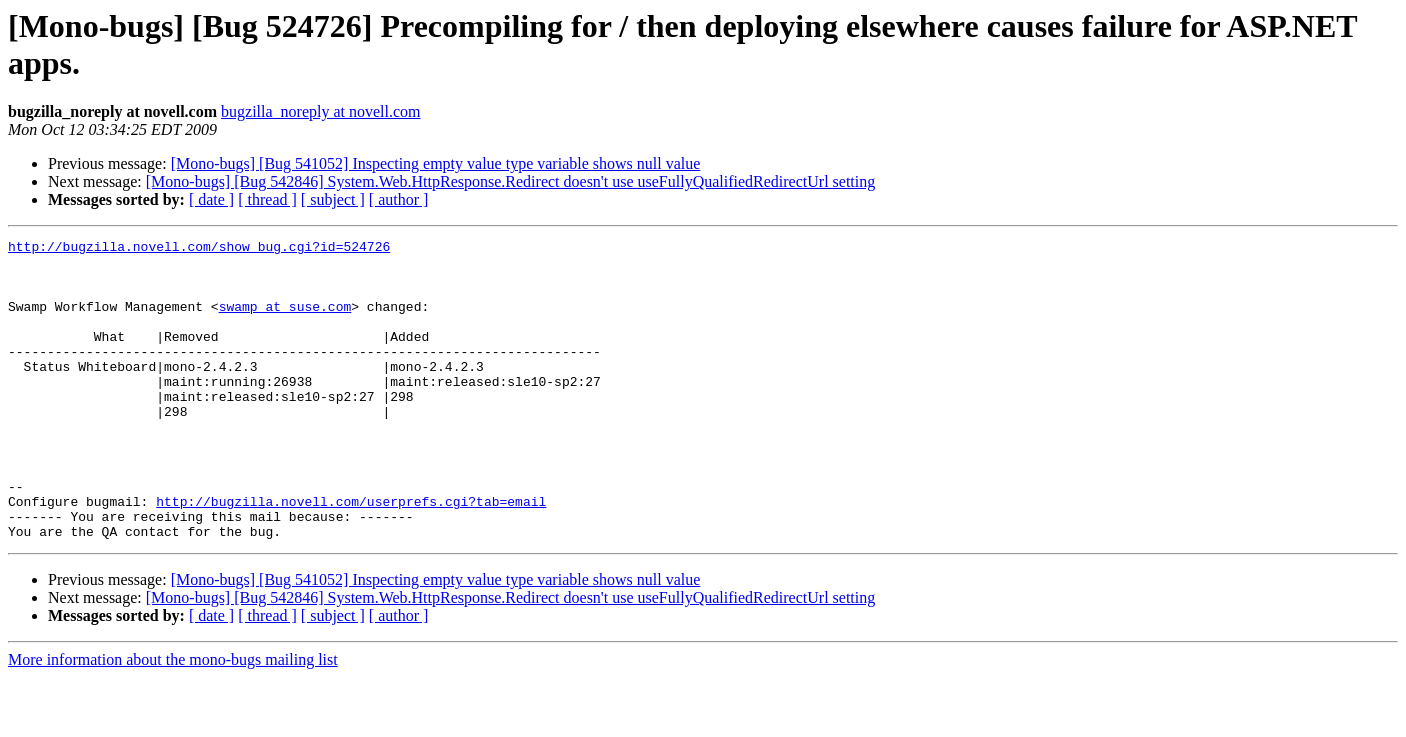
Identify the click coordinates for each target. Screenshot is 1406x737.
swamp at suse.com (285, 321)
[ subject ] (333, 199)
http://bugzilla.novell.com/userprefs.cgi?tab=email (351, 555)
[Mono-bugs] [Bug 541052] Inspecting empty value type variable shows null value (436, 163)
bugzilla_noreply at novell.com (321, 111)
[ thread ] (267, 199)
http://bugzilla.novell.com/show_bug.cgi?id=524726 (199, 249)
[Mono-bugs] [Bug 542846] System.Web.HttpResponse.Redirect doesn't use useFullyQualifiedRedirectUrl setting (510, 181)
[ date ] (211, 199)
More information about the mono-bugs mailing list (173, 719)
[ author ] (399, 199)
